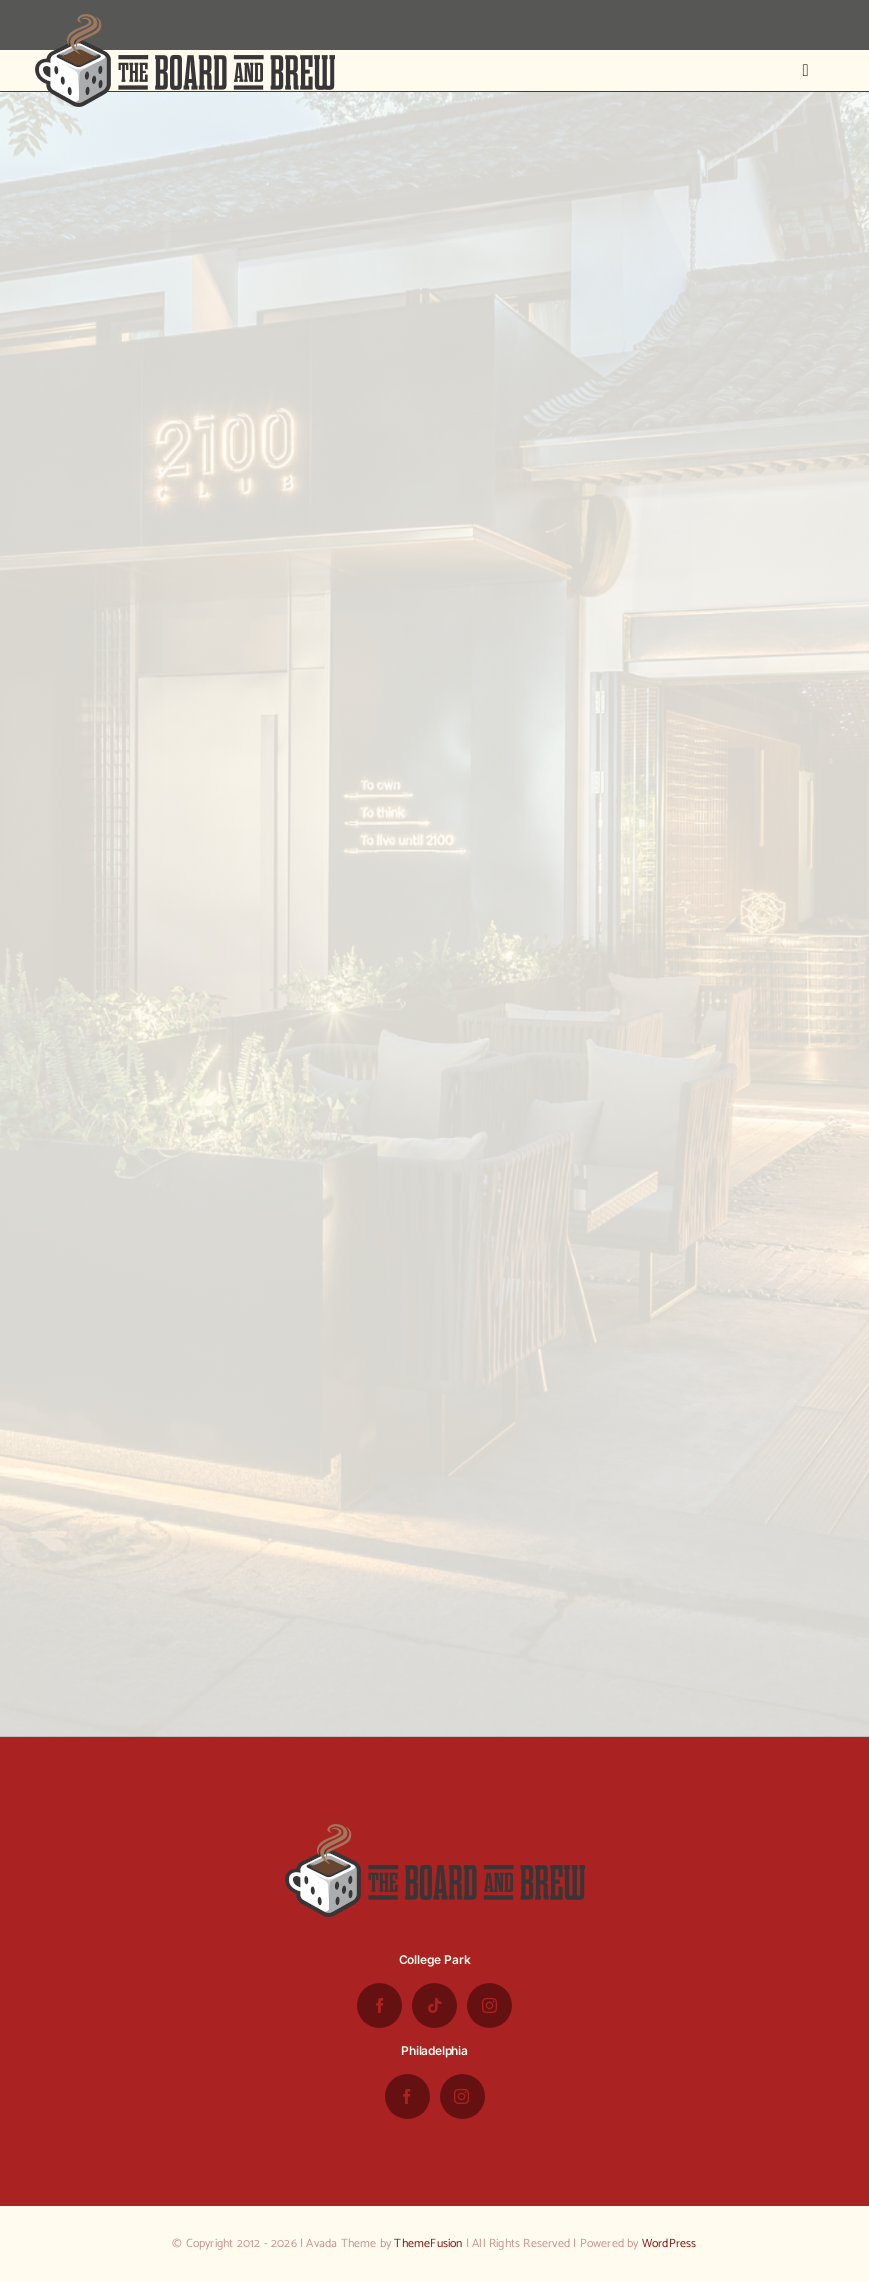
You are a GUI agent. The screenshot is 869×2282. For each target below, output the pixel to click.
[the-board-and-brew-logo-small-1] (185, 22)
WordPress (669, 2243)
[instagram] (489, 2005)
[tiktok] (434, 2005)
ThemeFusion (428, 2243)
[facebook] (379, 2005)
